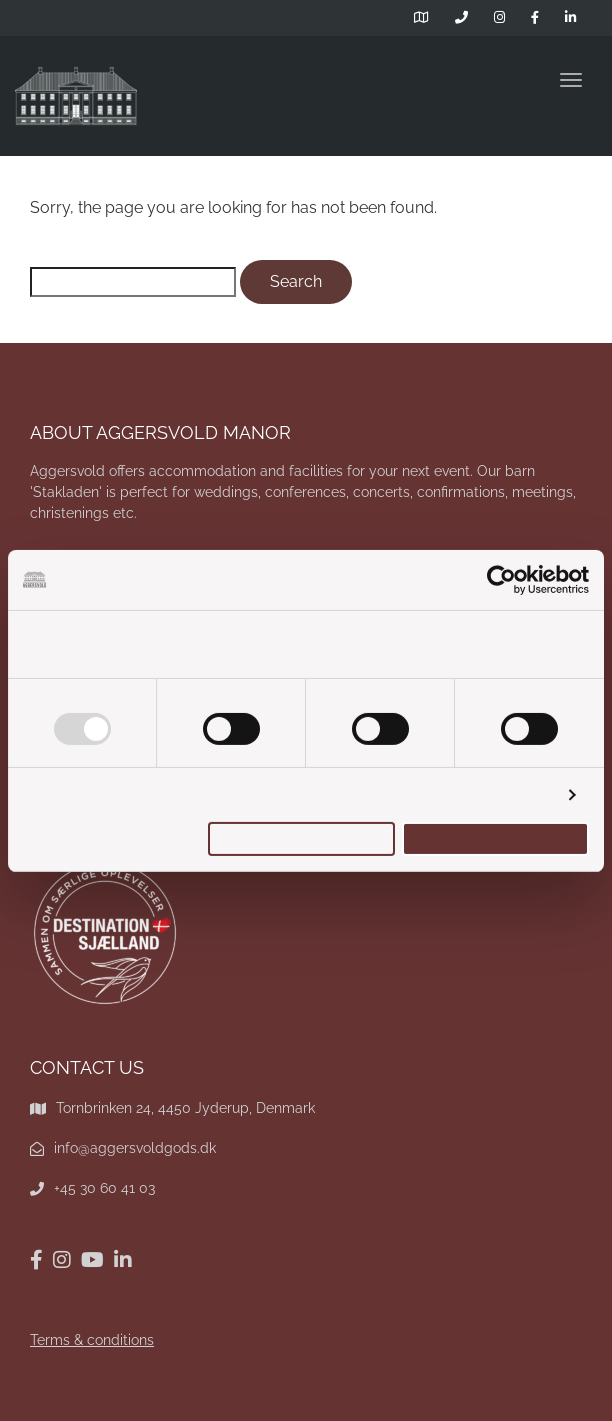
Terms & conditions (92, 1340)
